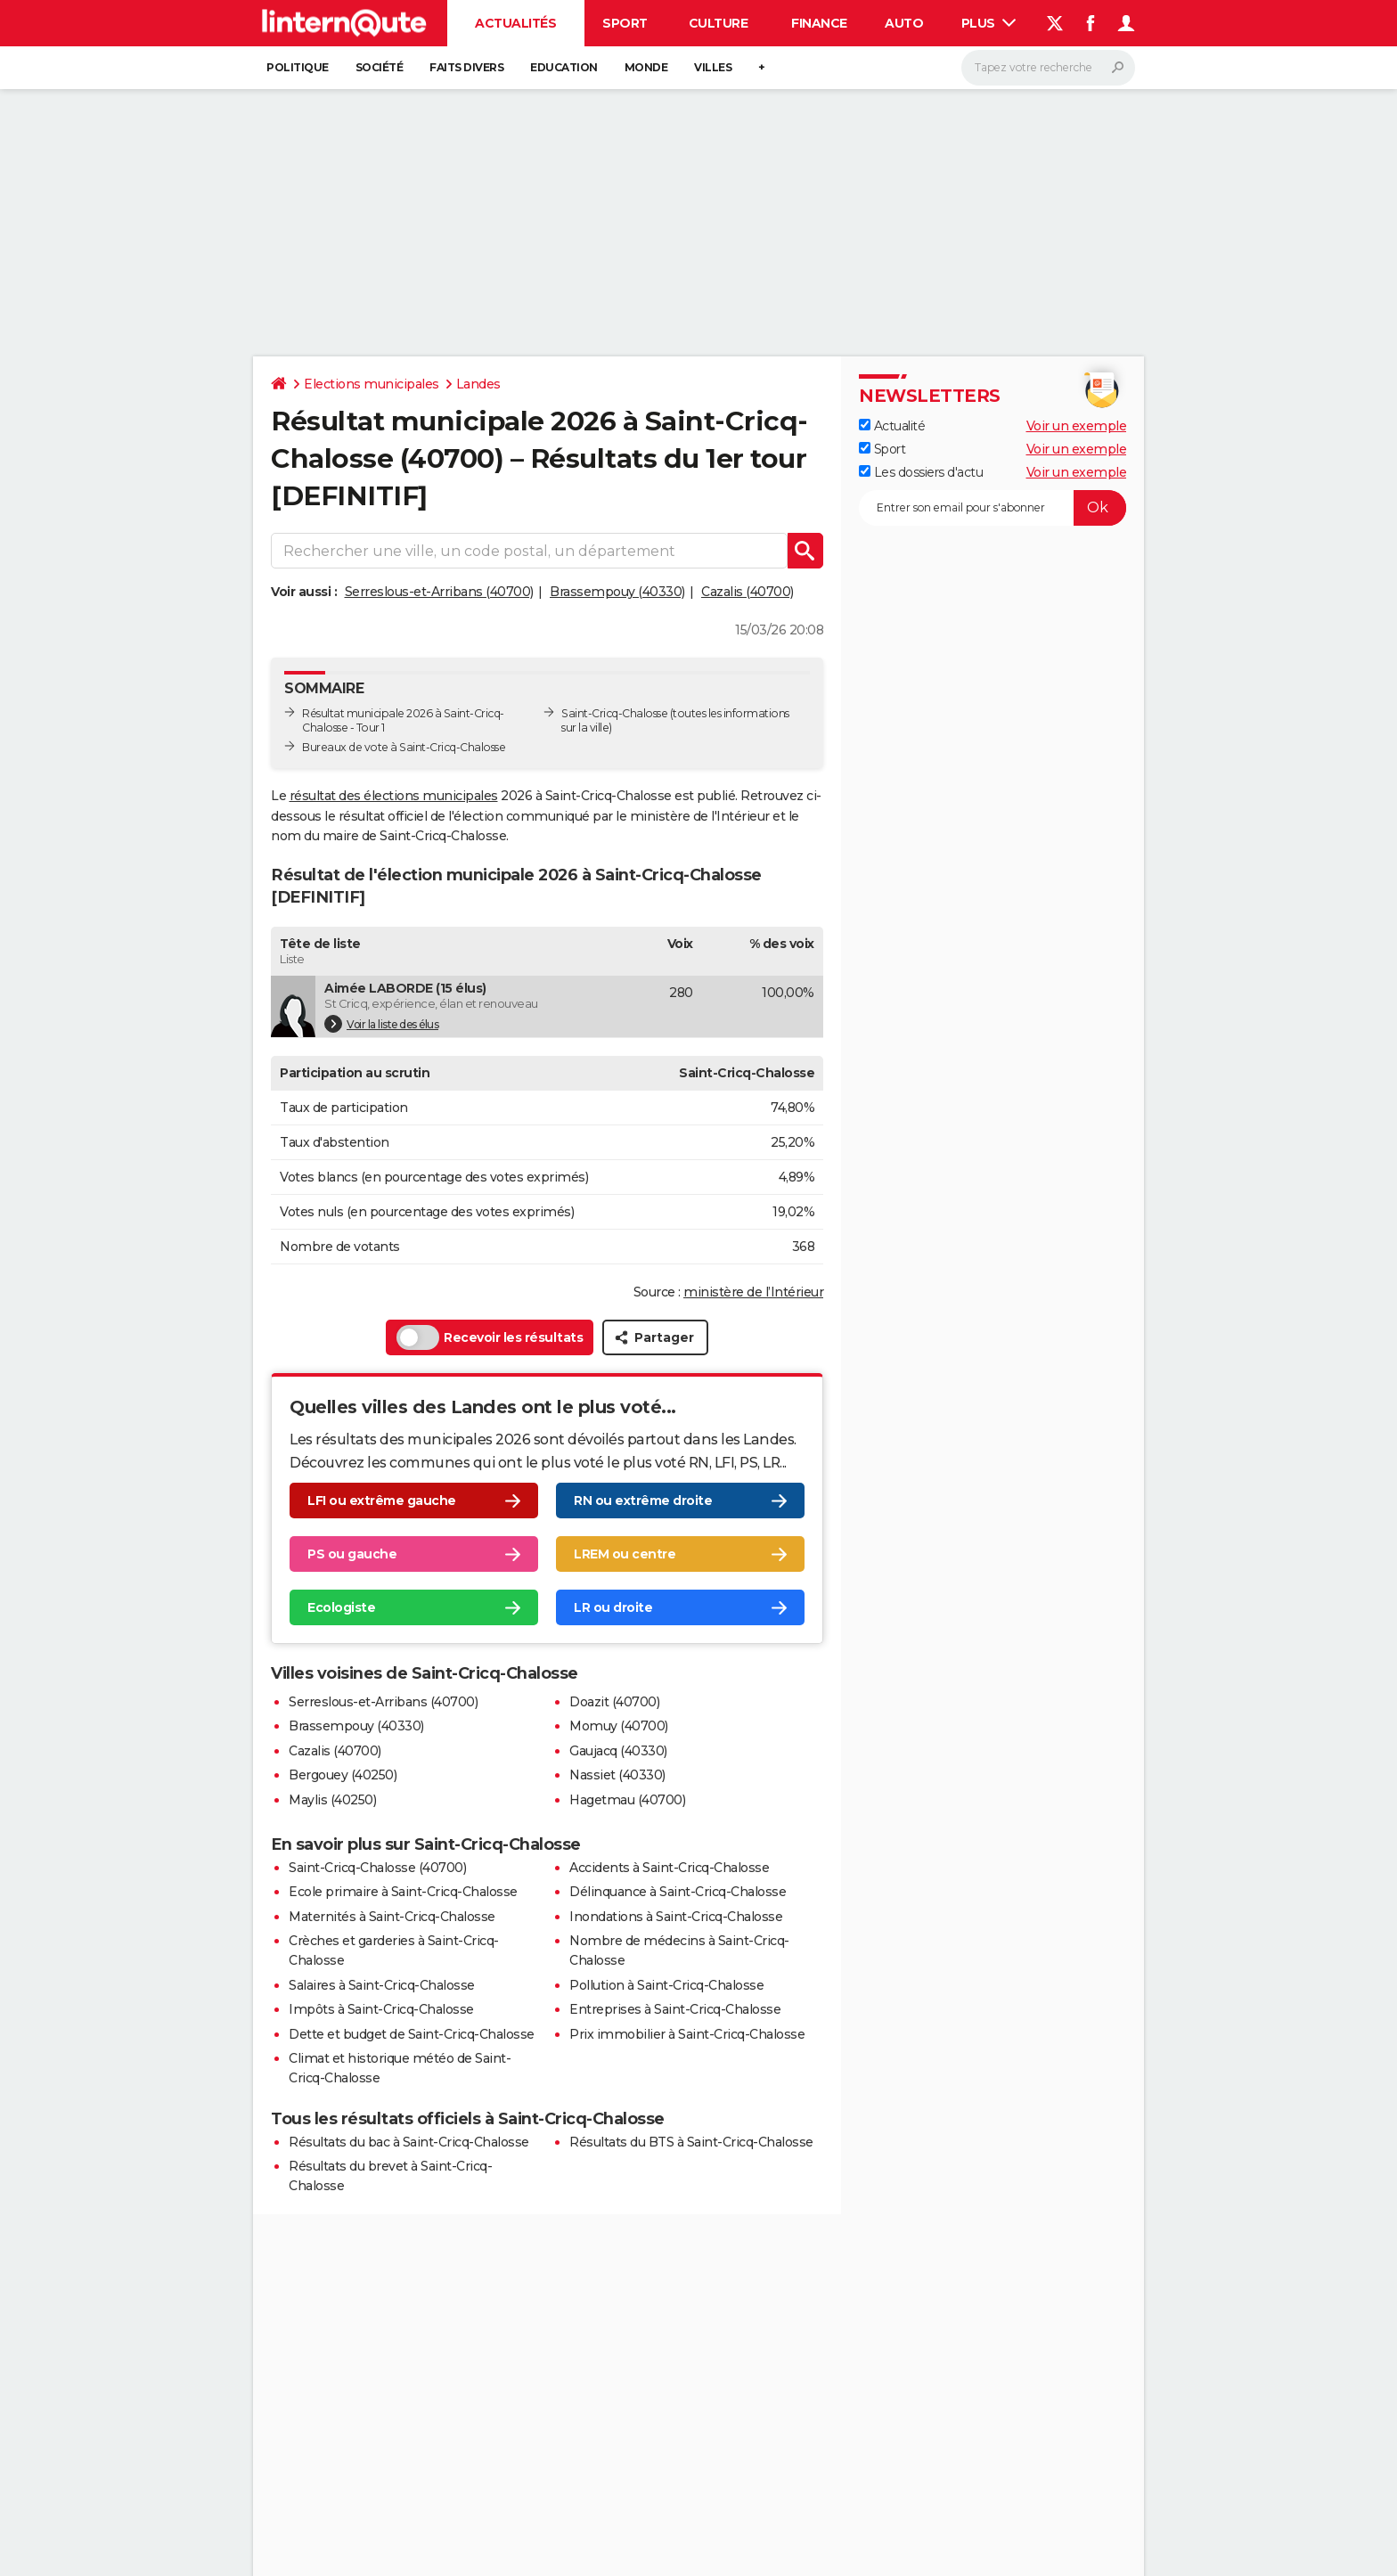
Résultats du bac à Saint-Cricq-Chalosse (409, 2142)
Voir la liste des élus (381, 1024)
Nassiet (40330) (617, 1775)
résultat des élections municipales (394, 796)
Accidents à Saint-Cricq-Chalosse (669, 1868)
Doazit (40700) (614, 1702)
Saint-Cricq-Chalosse (614, 713)
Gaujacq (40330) (618, 1751)
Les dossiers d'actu (921, 472)
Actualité (892, 426)
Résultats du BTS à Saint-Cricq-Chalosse (691, 2142)
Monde (646, 67)
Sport (625, 23)
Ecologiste (341, 1608)
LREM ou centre (624, 1555)
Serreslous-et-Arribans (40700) (439, 592)
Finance (819, 23)
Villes (712, 67)
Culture (718, 23)
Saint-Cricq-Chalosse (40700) (377, 1868)
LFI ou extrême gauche (381, 1501)
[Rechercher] (1048, 68)
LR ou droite (613, 1608)
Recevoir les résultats (489, 1337)
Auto (904, 23)
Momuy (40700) (618, 1726)
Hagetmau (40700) (627, 1800)
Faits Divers (466, 67)
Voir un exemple (1076, 426)
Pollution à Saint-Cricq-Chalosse (666, 1985)
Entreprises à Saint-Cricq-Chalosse (674, 2009)
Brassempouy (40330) (617, 592)
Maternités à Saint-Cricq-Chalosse (392, 1917)
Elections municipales (371, 384)
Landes (478, 384)
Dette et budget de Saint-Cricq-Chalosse (412, 2034)
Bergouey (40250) (342, 1775)
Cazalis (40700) (747, 592)
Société (379, 67)
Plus (989, 23)
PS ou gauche (351, 1555)
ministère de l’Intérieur (753, 1292)
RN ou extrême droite (643, 1501)
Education (564, 67)
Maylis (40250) (332, 1800)
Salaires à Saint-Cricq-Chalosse (382, 1985)
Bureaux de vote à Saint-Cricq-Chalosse (403, 747)
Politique (297, 67)
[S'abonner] (992, 508)
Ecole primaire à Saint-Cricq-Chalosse (403, 1892)
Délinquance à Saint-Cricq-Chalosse (677, 1892)
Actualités (515, 23)
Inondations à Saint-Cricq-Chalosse (675, 1917)
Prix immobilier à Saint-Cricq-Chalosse (687, 2034)
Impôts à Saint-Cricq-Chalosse (381, 2009)
